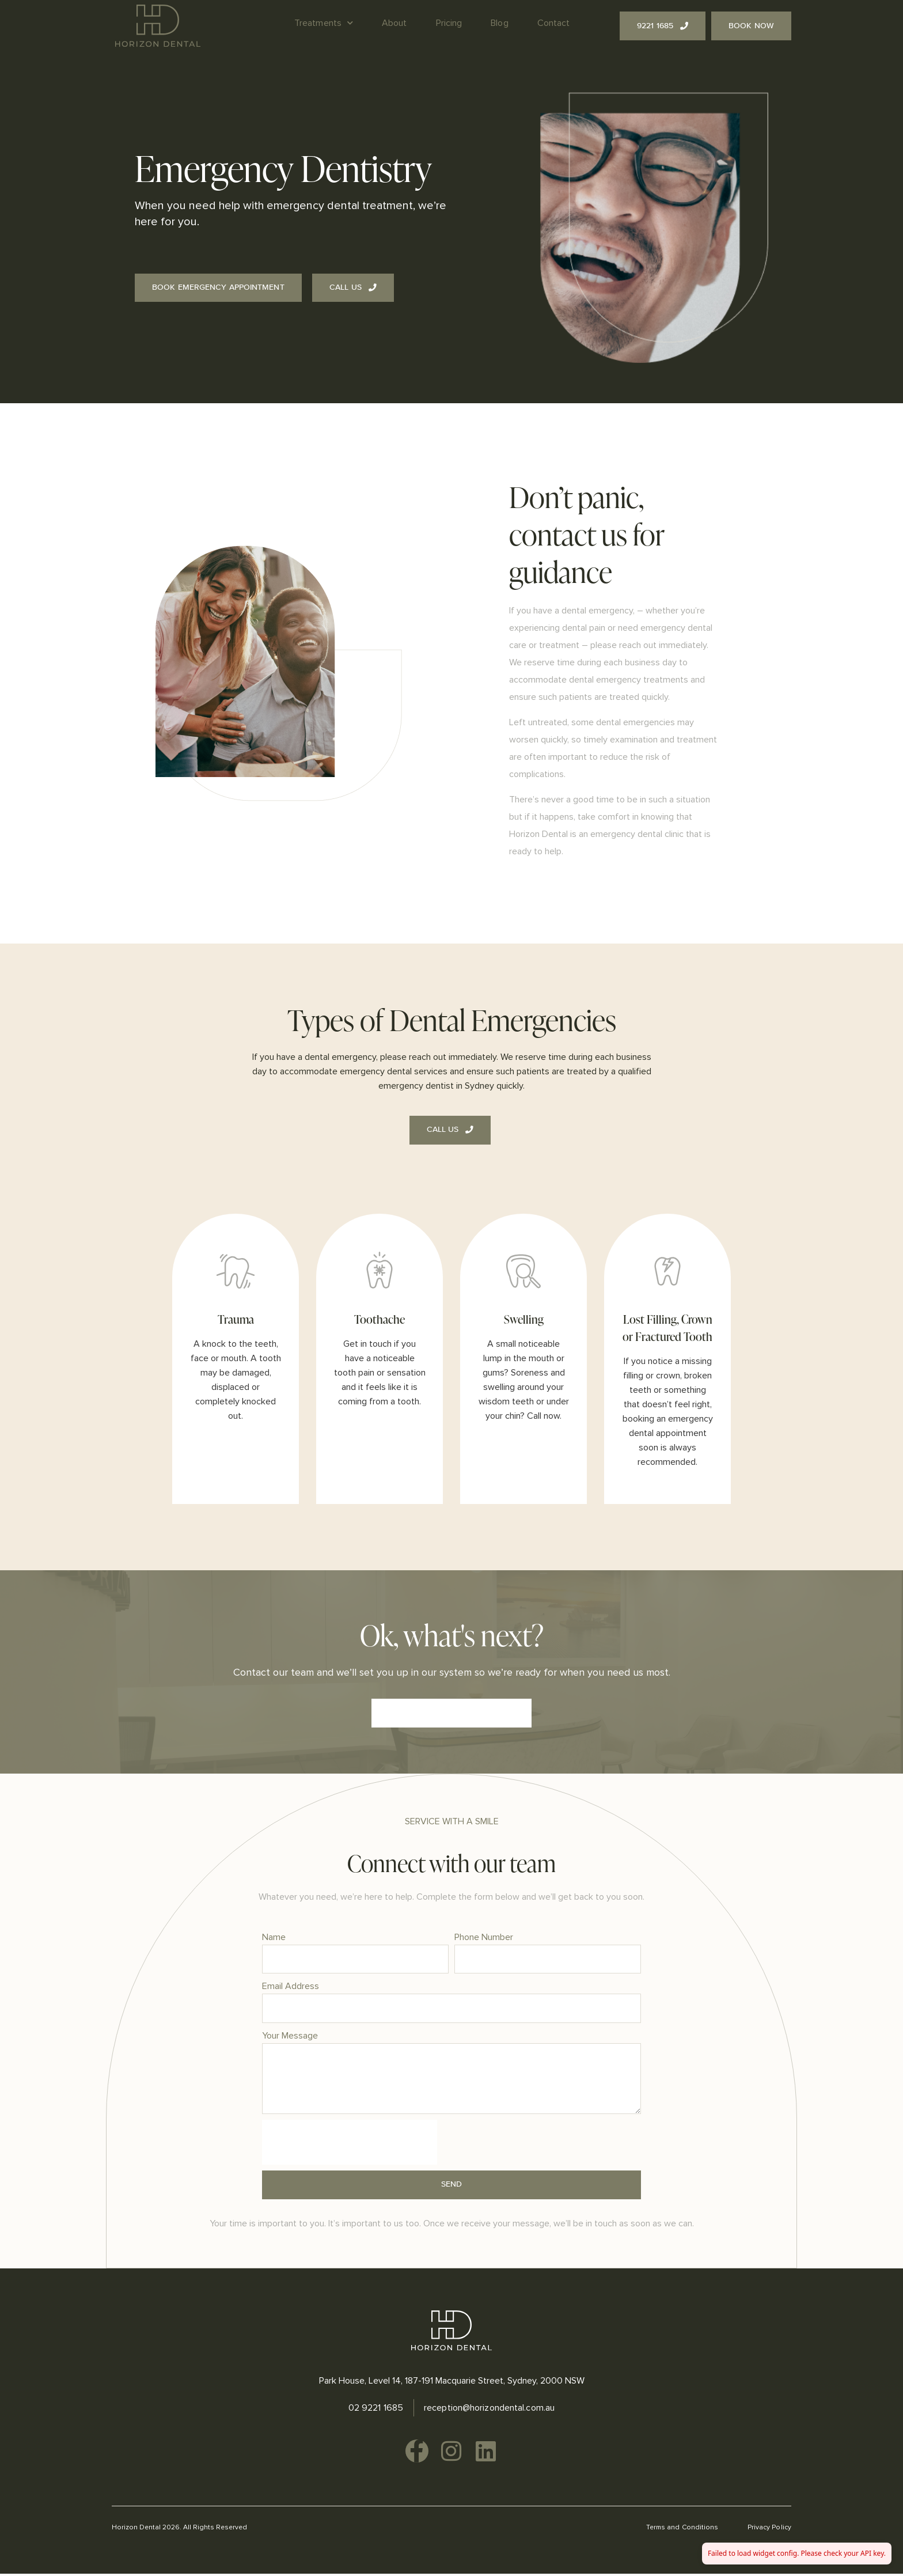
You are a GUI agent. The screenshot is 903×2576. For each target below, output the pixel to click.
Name (274, 1937)
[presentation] (349, 2144)
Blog (499, 23)
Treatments (323, 23)
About (394, 23)
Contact (553, 23)
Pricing (449, 23)
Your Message (290, 2036)
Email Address (290, 1986)
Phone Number (483, 1937)
